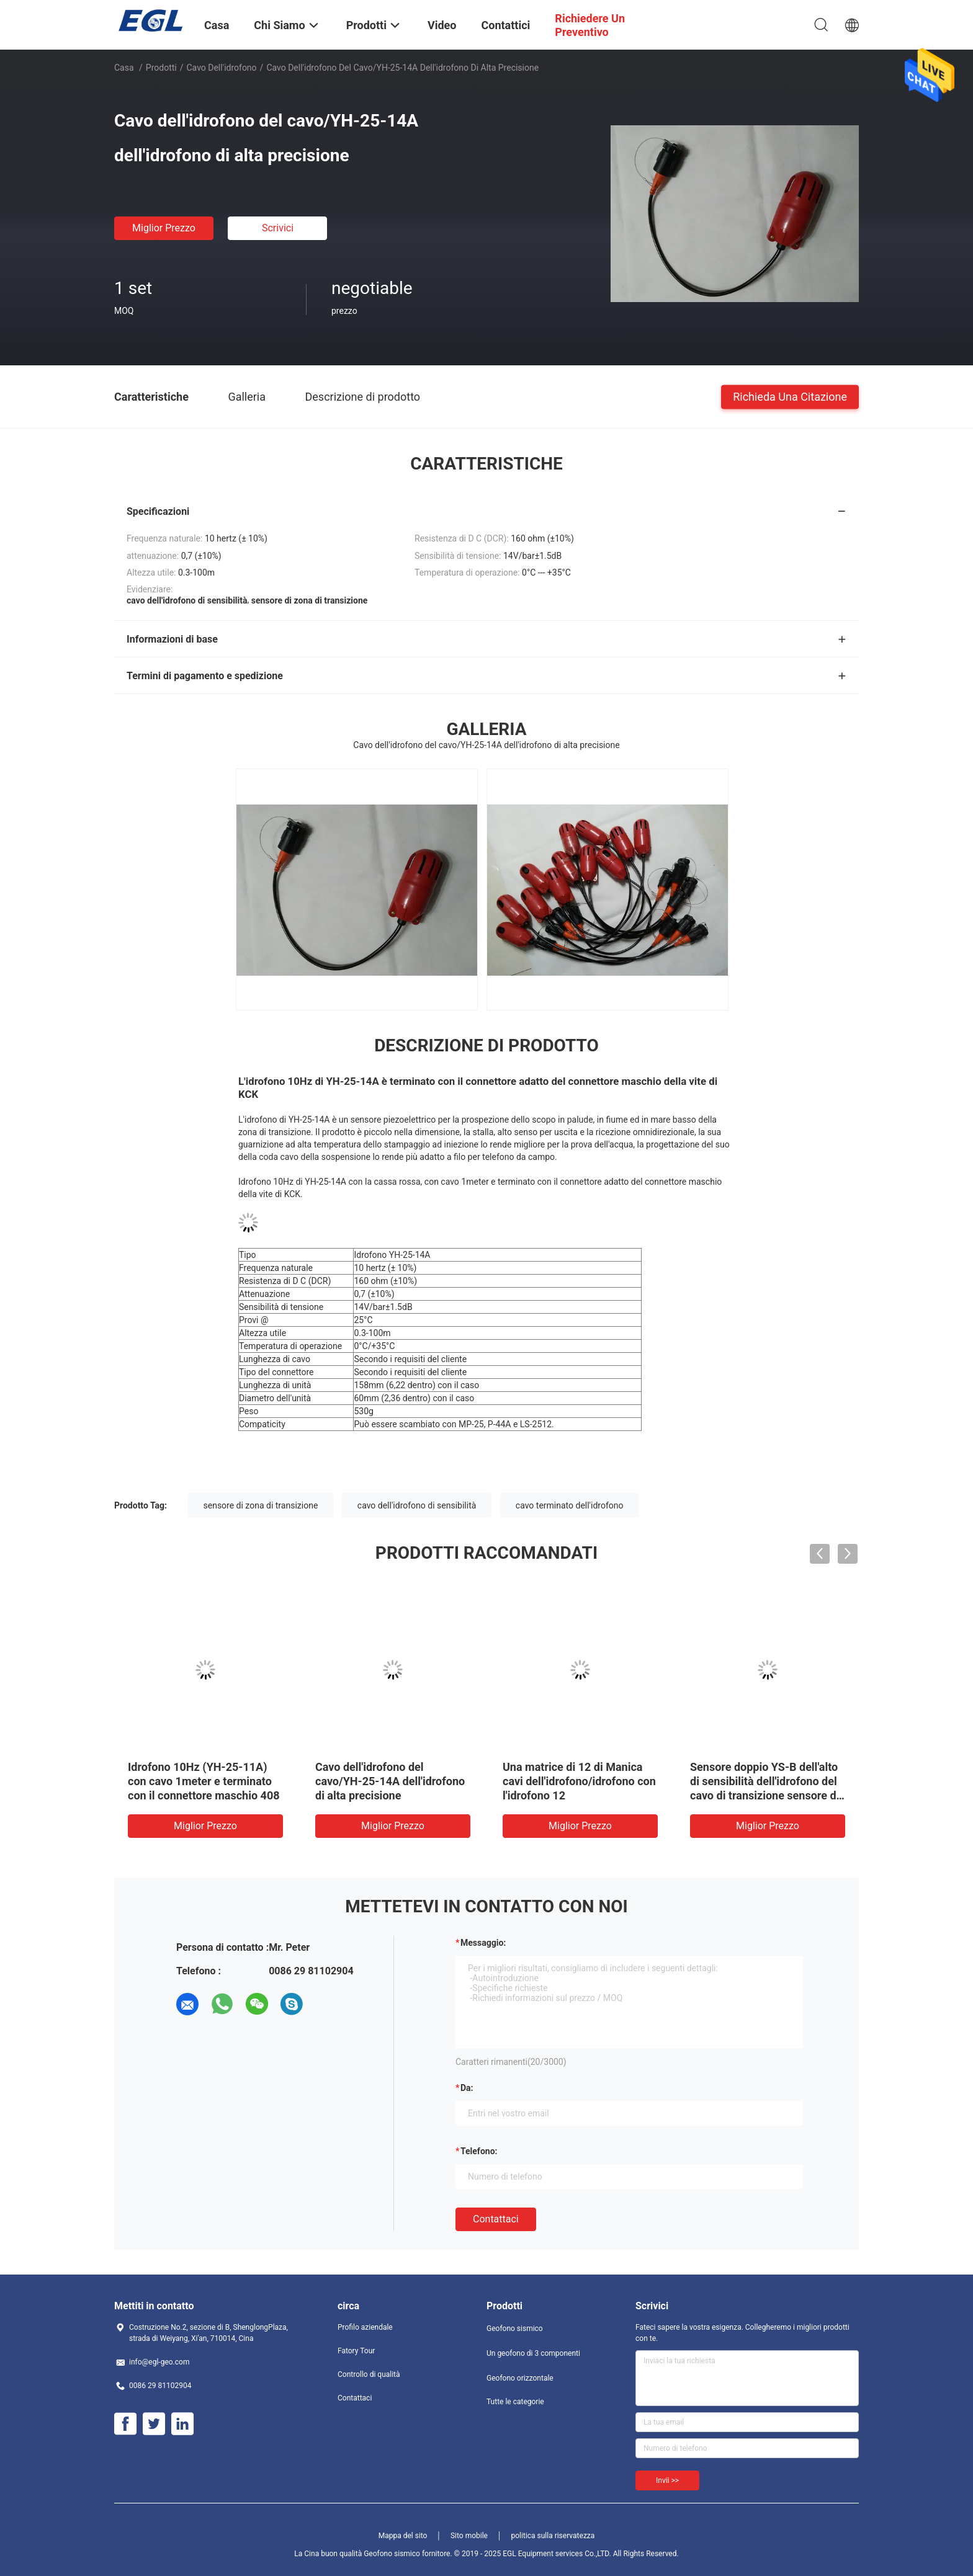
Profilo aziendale (365, 2327)
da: (466, 2088)
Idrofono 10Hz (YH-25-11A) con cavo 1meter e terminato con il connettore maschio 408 (204, 1781)
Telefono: (478, 2151)
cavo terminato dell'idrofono (570, 1505)
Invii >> (667, 2480)
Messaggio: (483, 1943)
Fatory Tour (356, 2350)
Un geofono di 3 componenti (533, 2353)
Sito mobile (469, 2535)
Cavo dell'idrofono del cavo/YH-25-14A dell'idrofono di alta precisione (390, 1781)
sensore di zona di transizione (261, 1505)
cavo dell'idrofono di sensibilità (417, 1505)
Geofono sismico (514, 2328)
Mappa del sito (403, 2535)
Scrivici (278, 228)
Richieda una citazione (790, 396)
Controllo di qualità (369, 2374)
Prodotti (161, 68)
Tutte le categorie (515, 2401)
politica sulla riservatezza (552, 2535)
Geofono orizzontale (520, 2378)
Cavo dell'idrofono (222, 68)
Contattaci (496, 2219)
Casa (124, 68)
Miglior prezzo (163, 228)
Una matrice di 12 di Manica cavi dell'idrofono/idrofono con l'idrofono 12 (579, 1781)
